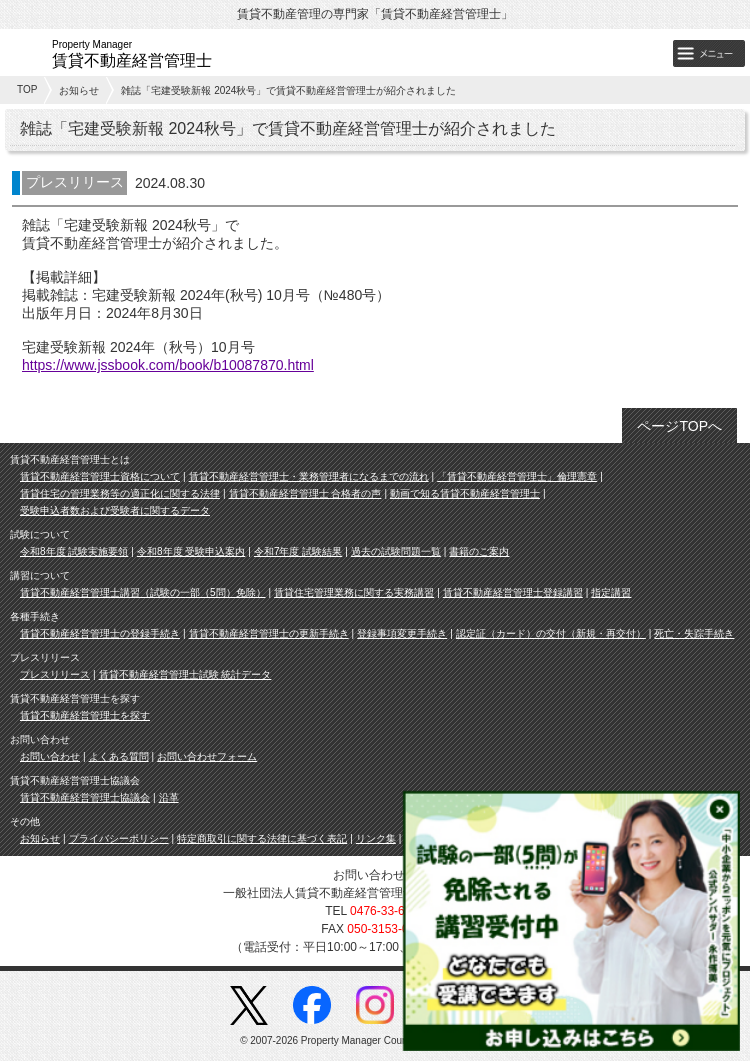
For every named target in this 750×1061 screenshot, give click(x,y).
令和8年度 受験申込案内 (191, 551)
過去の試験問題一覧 (396, 551)
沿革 (169, 797)
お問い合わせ (50, 756)
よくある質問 (119, 756)
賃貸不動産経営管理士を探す (85, 715)
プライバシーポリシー (119, 838)
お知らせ (79, 90)
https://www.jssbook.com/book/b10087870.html (168, 365)
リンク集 (376, 838)
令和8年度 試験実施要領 (74, 551)
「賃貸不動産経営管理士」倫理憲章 (517, 476)
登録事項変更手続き (402, 633)
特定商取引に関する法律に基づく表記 (262, 838)
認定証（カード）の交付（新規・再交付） (551, 633)
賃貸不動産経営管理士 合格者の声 (305, 493)
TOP (27, 89)
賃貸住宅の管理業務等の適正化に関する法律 (120, 493)
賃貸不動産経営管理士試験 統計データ (185, 674)
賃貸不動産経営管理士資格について (100, 476)
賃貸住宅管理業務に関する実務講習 (354, 592)
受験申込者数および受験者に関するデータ (115, 510)
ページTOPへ (679, 426)
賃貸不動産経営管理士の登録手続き (100, 633)
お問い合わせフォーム (207, 756)
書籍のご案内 (479, 551)
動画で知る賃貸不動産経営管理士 (465, 493)
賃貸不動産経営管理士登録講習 (513, 592)
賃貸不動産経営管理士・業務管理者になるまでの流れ (309, 476)
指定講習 (611, 592)
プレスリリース (55, 674)
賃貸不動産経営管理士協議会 (85, 797)
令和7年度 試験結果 (298, 551)
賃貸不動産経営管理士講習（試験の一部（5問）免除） (143, 592)
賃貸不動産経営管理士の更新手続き (269, 633)
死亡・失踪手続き (694, 633)
